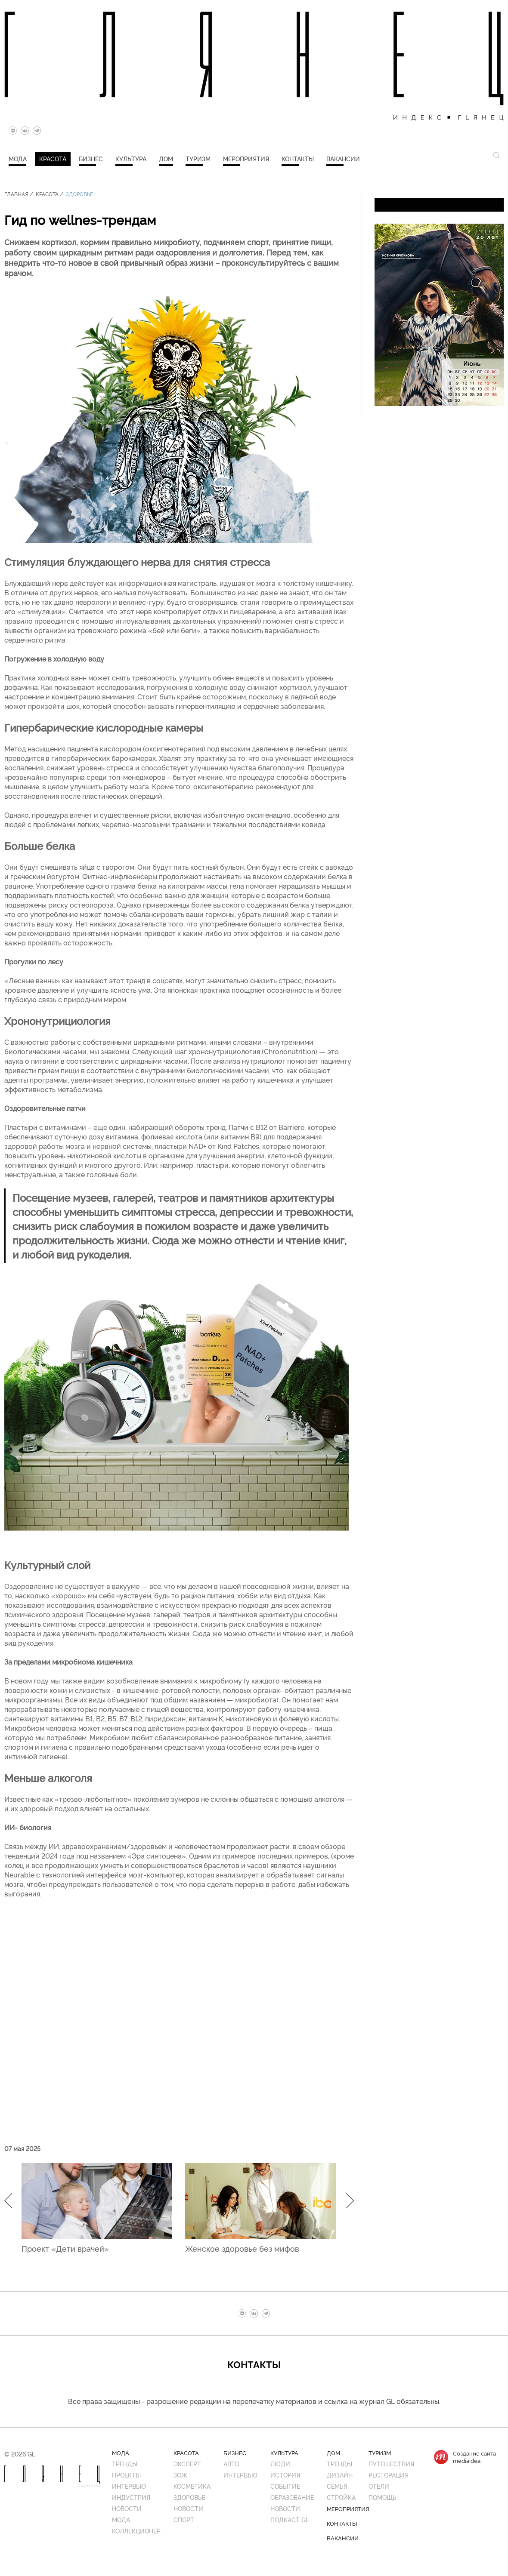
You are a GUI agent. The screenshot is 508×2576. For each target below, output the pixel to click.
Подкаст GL (289, 2519)
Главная (16, 193)
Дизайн (340, 2475)
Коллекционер (136, 2531)
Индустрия (131, 2497)
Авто (231, 2463)
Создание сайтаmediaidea (474, 2457)
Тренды (124, 2463)
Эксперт (187, 2463)
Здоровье (79, 193)
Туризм (198, 158)
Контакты (298, 158)
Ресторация (389, 2475)
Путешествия (391, 2463)
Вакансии (343, 158)
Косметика (192, 2486)
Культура (130, 158)
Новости (127, 2508)
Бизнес (91, 158)
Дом (166, 158)
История (285, 2475)
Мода (18, 158)
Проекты (126, 2475)
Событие (285, 2486)
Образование (292, 2497)
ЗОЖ (180, 2475)
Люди (280, 2463)
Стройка (341, 2497)
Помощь (382, 2497)
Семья (337, 2486)
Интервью (129, 2486)
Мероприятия (246, 158)
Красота (52, 158)
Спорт (183, 2519)
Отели (379, 2486)
